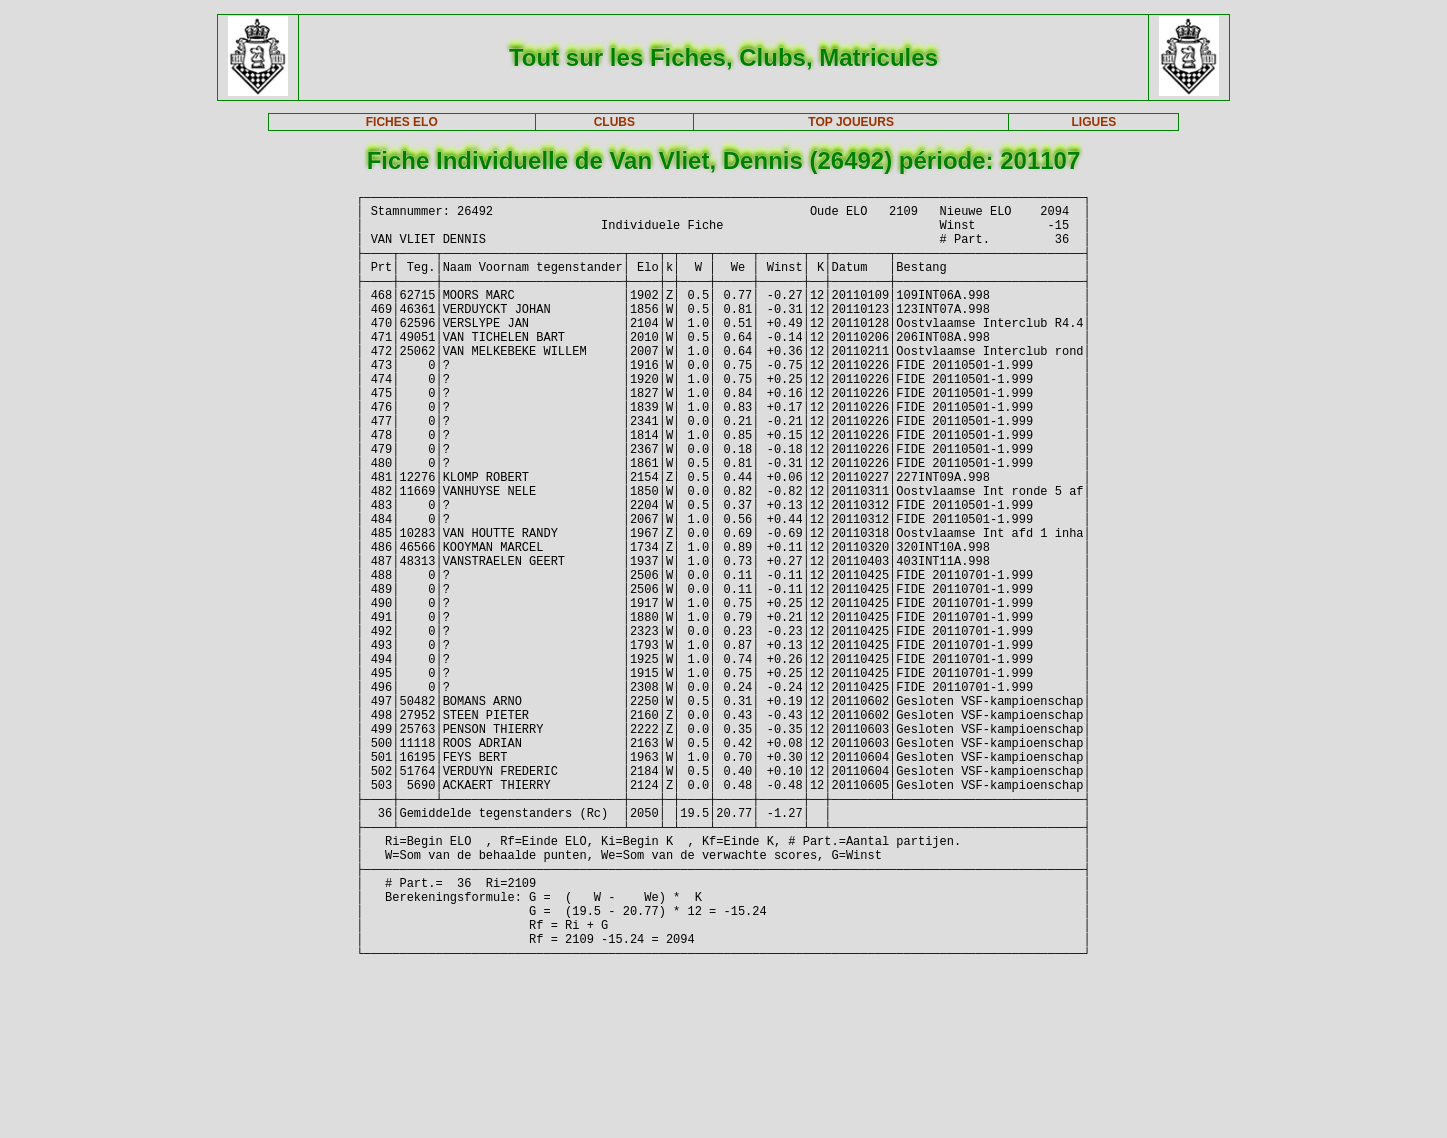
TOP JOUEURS (851, 122)
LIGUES (1094, 122)
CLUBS (614, 122)
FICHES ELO (402, 122)
